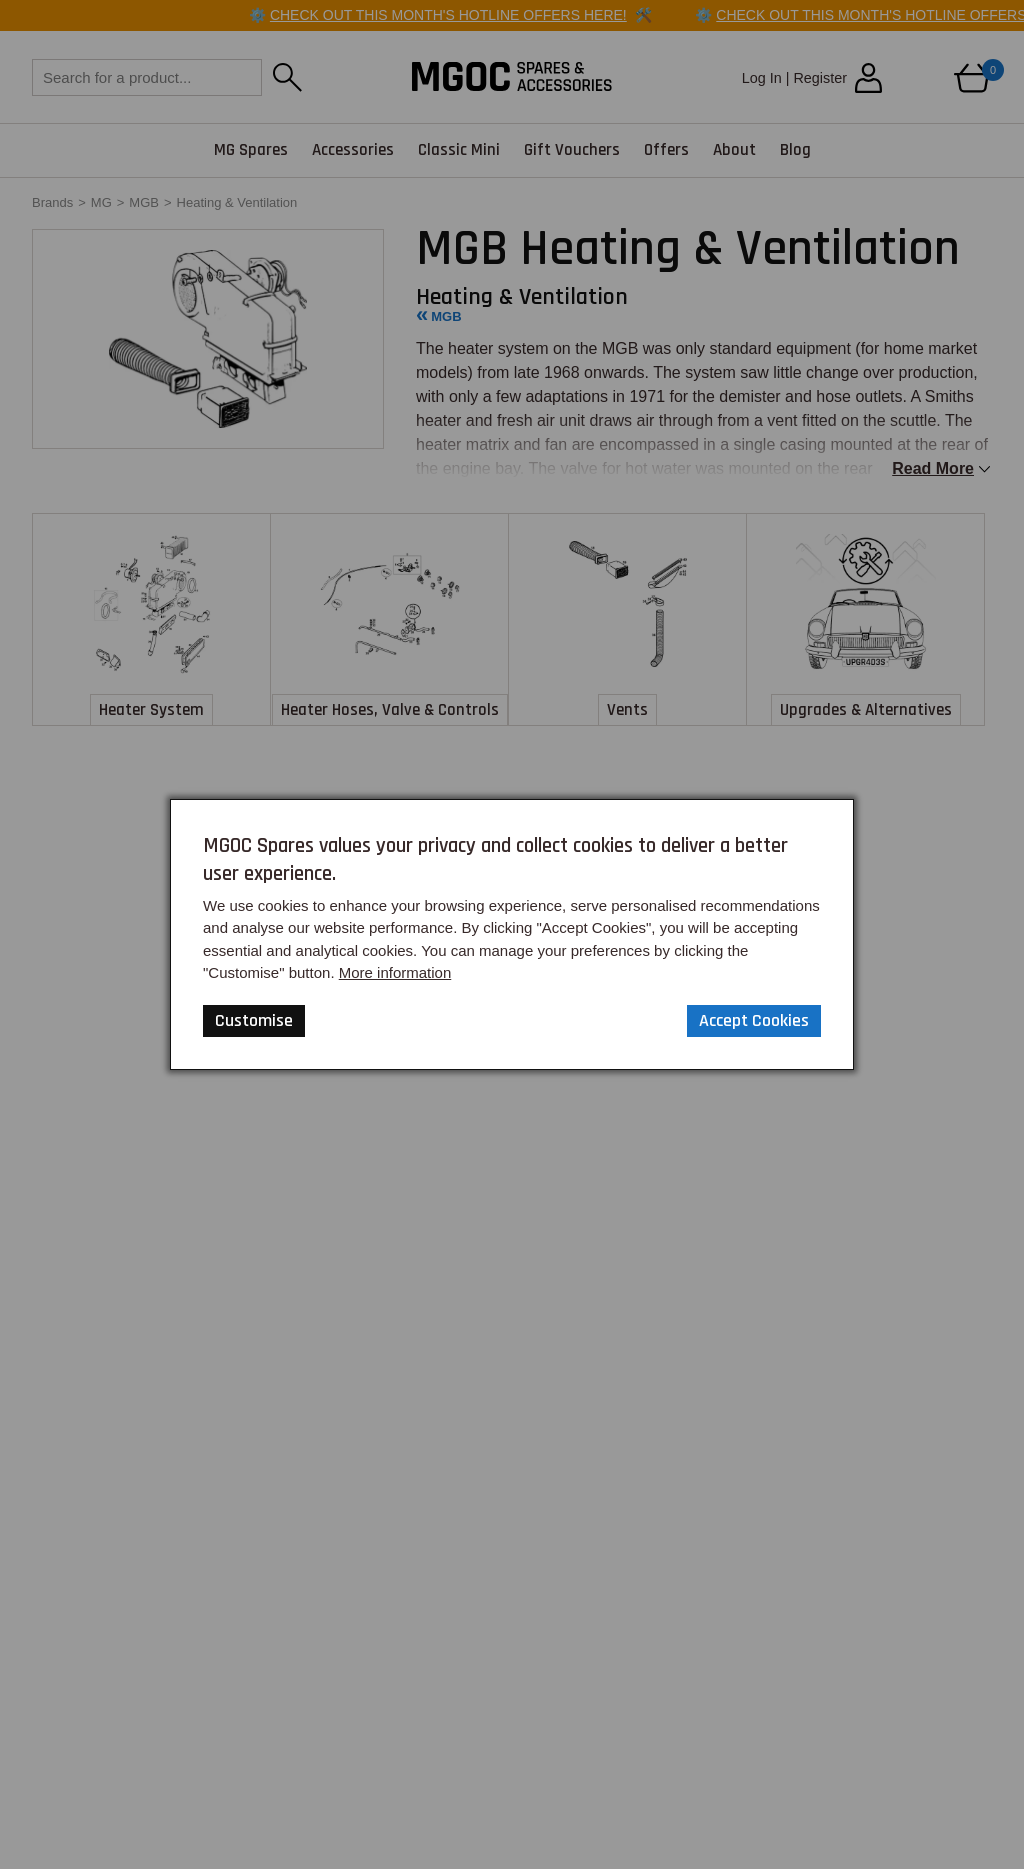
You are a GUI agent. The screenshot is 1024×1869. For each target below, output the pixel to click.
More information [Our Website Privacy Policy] (395, 972)
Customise (254, 1020)
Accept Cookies (754, 1020)
